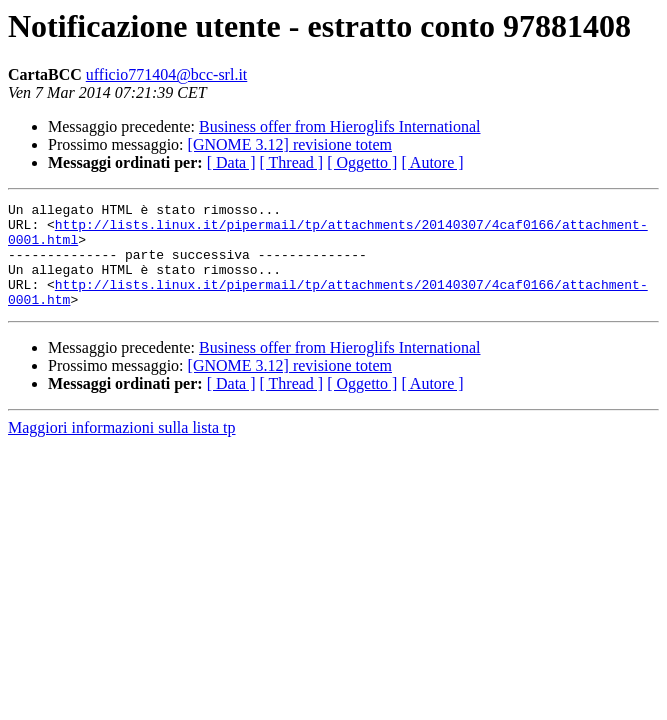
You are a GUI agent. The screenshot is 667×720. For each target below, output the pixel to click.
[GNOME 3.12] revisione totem (290, 144)
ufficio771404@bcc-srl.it (167, 74)
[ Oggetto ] (362, 162)
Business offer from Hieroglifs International (339, 126)
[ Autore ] (432, 162)
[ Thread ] (292, 162)
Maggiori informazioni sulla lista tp (122, 448)
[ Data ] (231, 162)
